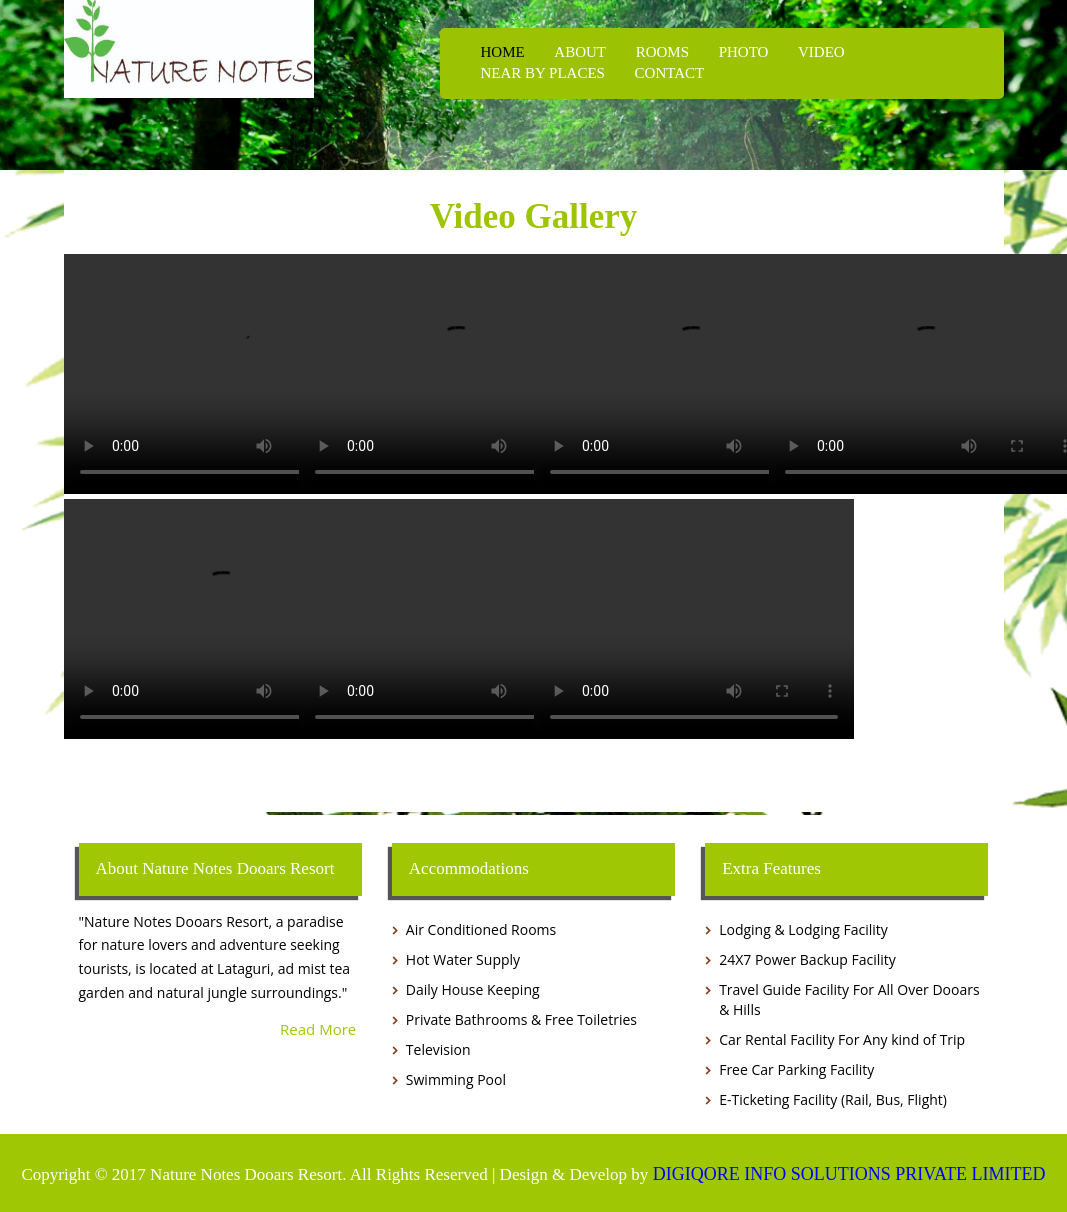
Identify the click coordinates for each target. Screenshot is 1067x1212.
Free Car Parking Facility (796, 1069)
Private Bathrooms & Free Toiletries (521, 1019)
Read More (318, 1028)
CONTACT (668, 73)
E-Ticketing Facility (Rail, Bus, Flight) (833, 1099)
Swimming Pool (456, 1079)
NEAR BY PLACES (543, 73)
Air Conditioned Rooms (481, 929)
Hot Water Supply (463, 959)
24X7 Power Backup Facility (807, 959)
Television (438, 1049)
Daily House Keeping (473, 989)
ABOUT (579, 52)
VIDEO (820, 52)
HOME (503, 52)
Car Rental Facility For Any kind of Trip (842, 1039)
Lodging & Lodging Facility (803, 929)
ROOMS (661, 52)
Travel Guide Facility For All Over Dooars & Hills (849, 999)
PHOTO (742, 52)
